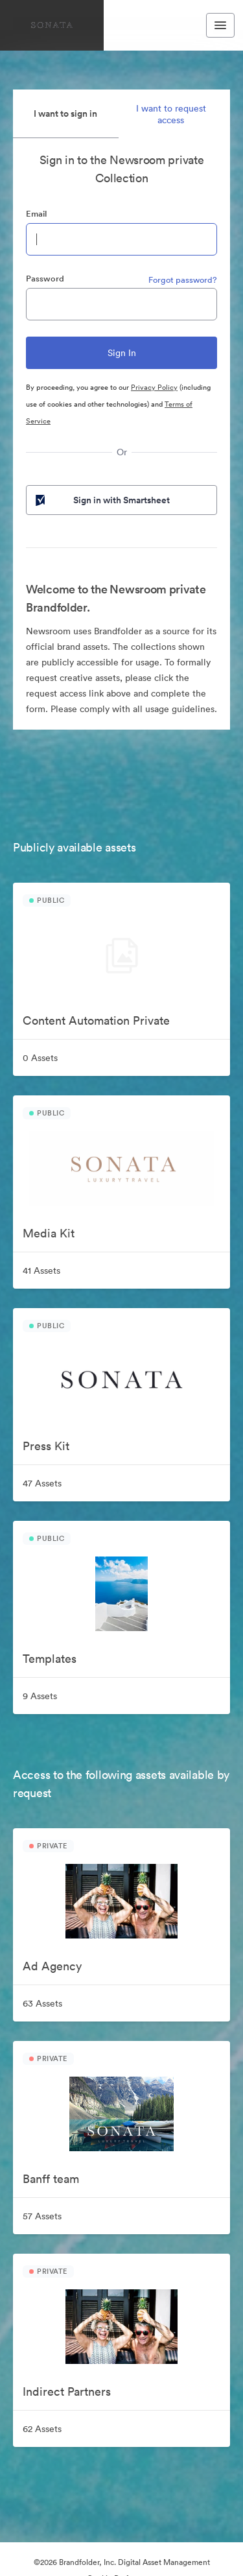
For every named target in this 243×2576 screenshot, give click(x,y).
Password (45, 278)
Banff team (51, 2178)
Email (36, 213)
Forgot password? (182, 279)
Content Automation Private (96, 1020)
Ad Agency (52, 1966)
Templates (49, 1658)
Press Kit (46, 1445)
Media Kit (49, 1233)
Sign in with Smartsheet (101, 500)
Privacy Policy (154, 387)
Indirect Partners (67, 2391)
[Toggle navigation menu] (220, 25)
